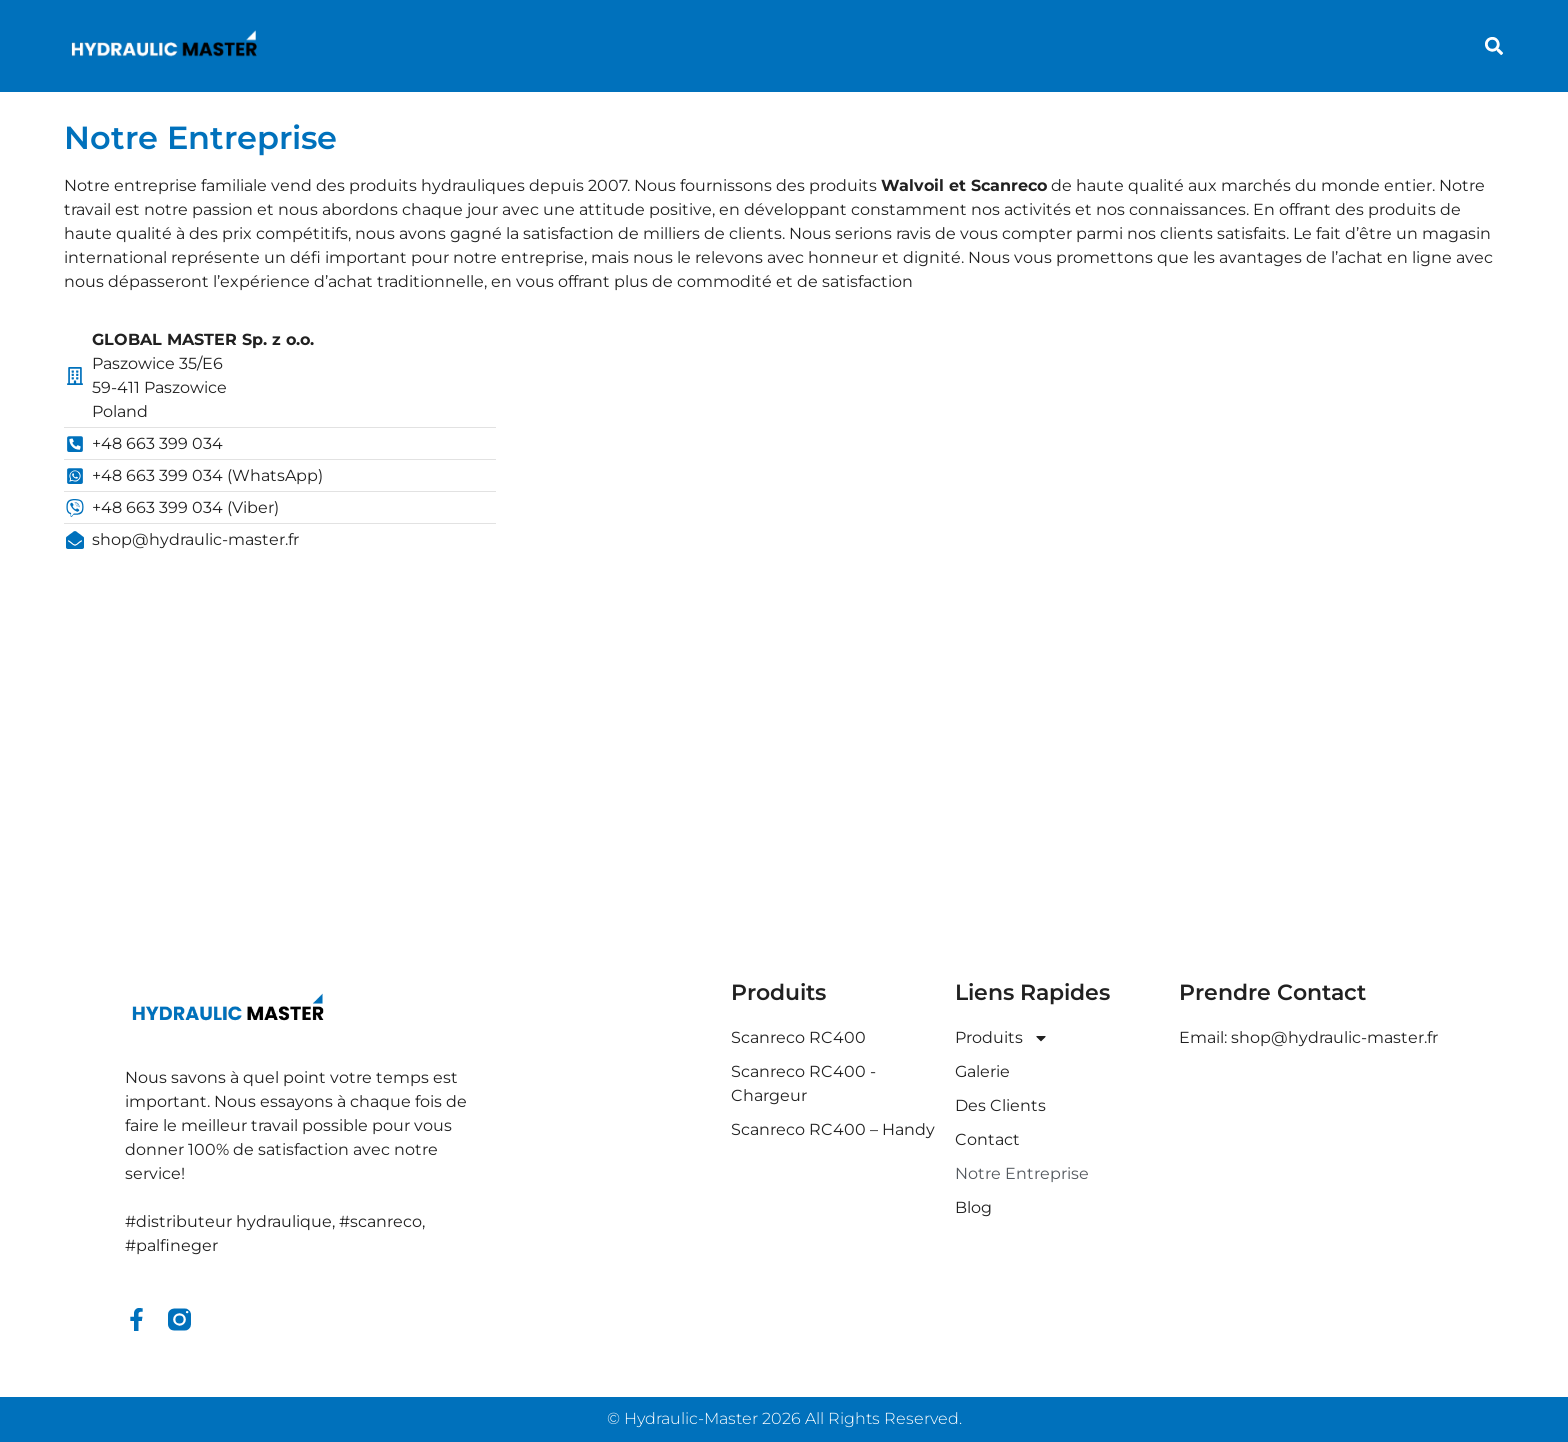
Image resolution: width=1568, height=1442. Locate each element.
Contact (987, 1139)
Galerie (982, 1071)
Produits (1002, 1038)
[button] (1493, 46)
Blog (973, 1207)
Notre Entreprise (1022, 1173)
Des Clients (1000, 1105)
